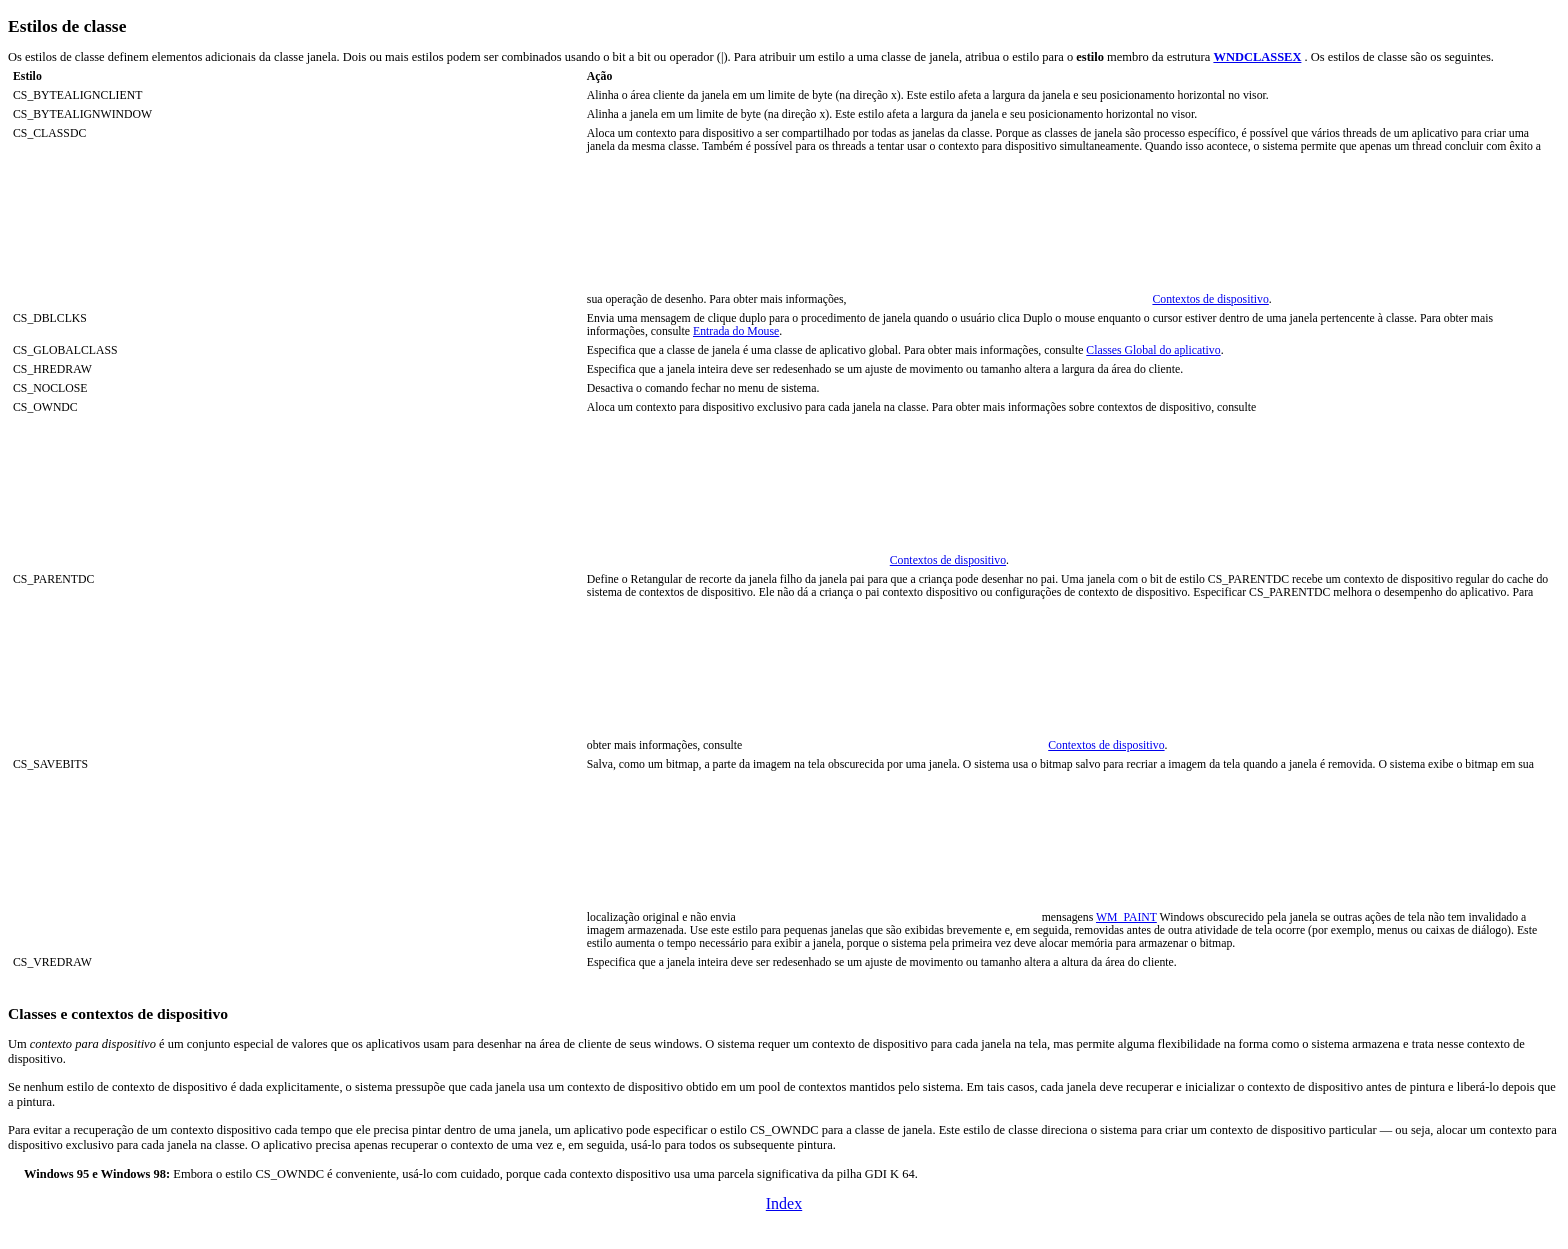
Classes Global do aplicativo (1153, 350)
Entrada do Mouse (736, 331)
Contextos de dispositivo (1210, 299)
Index (784, 1203)
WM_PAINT (1126, 917)
